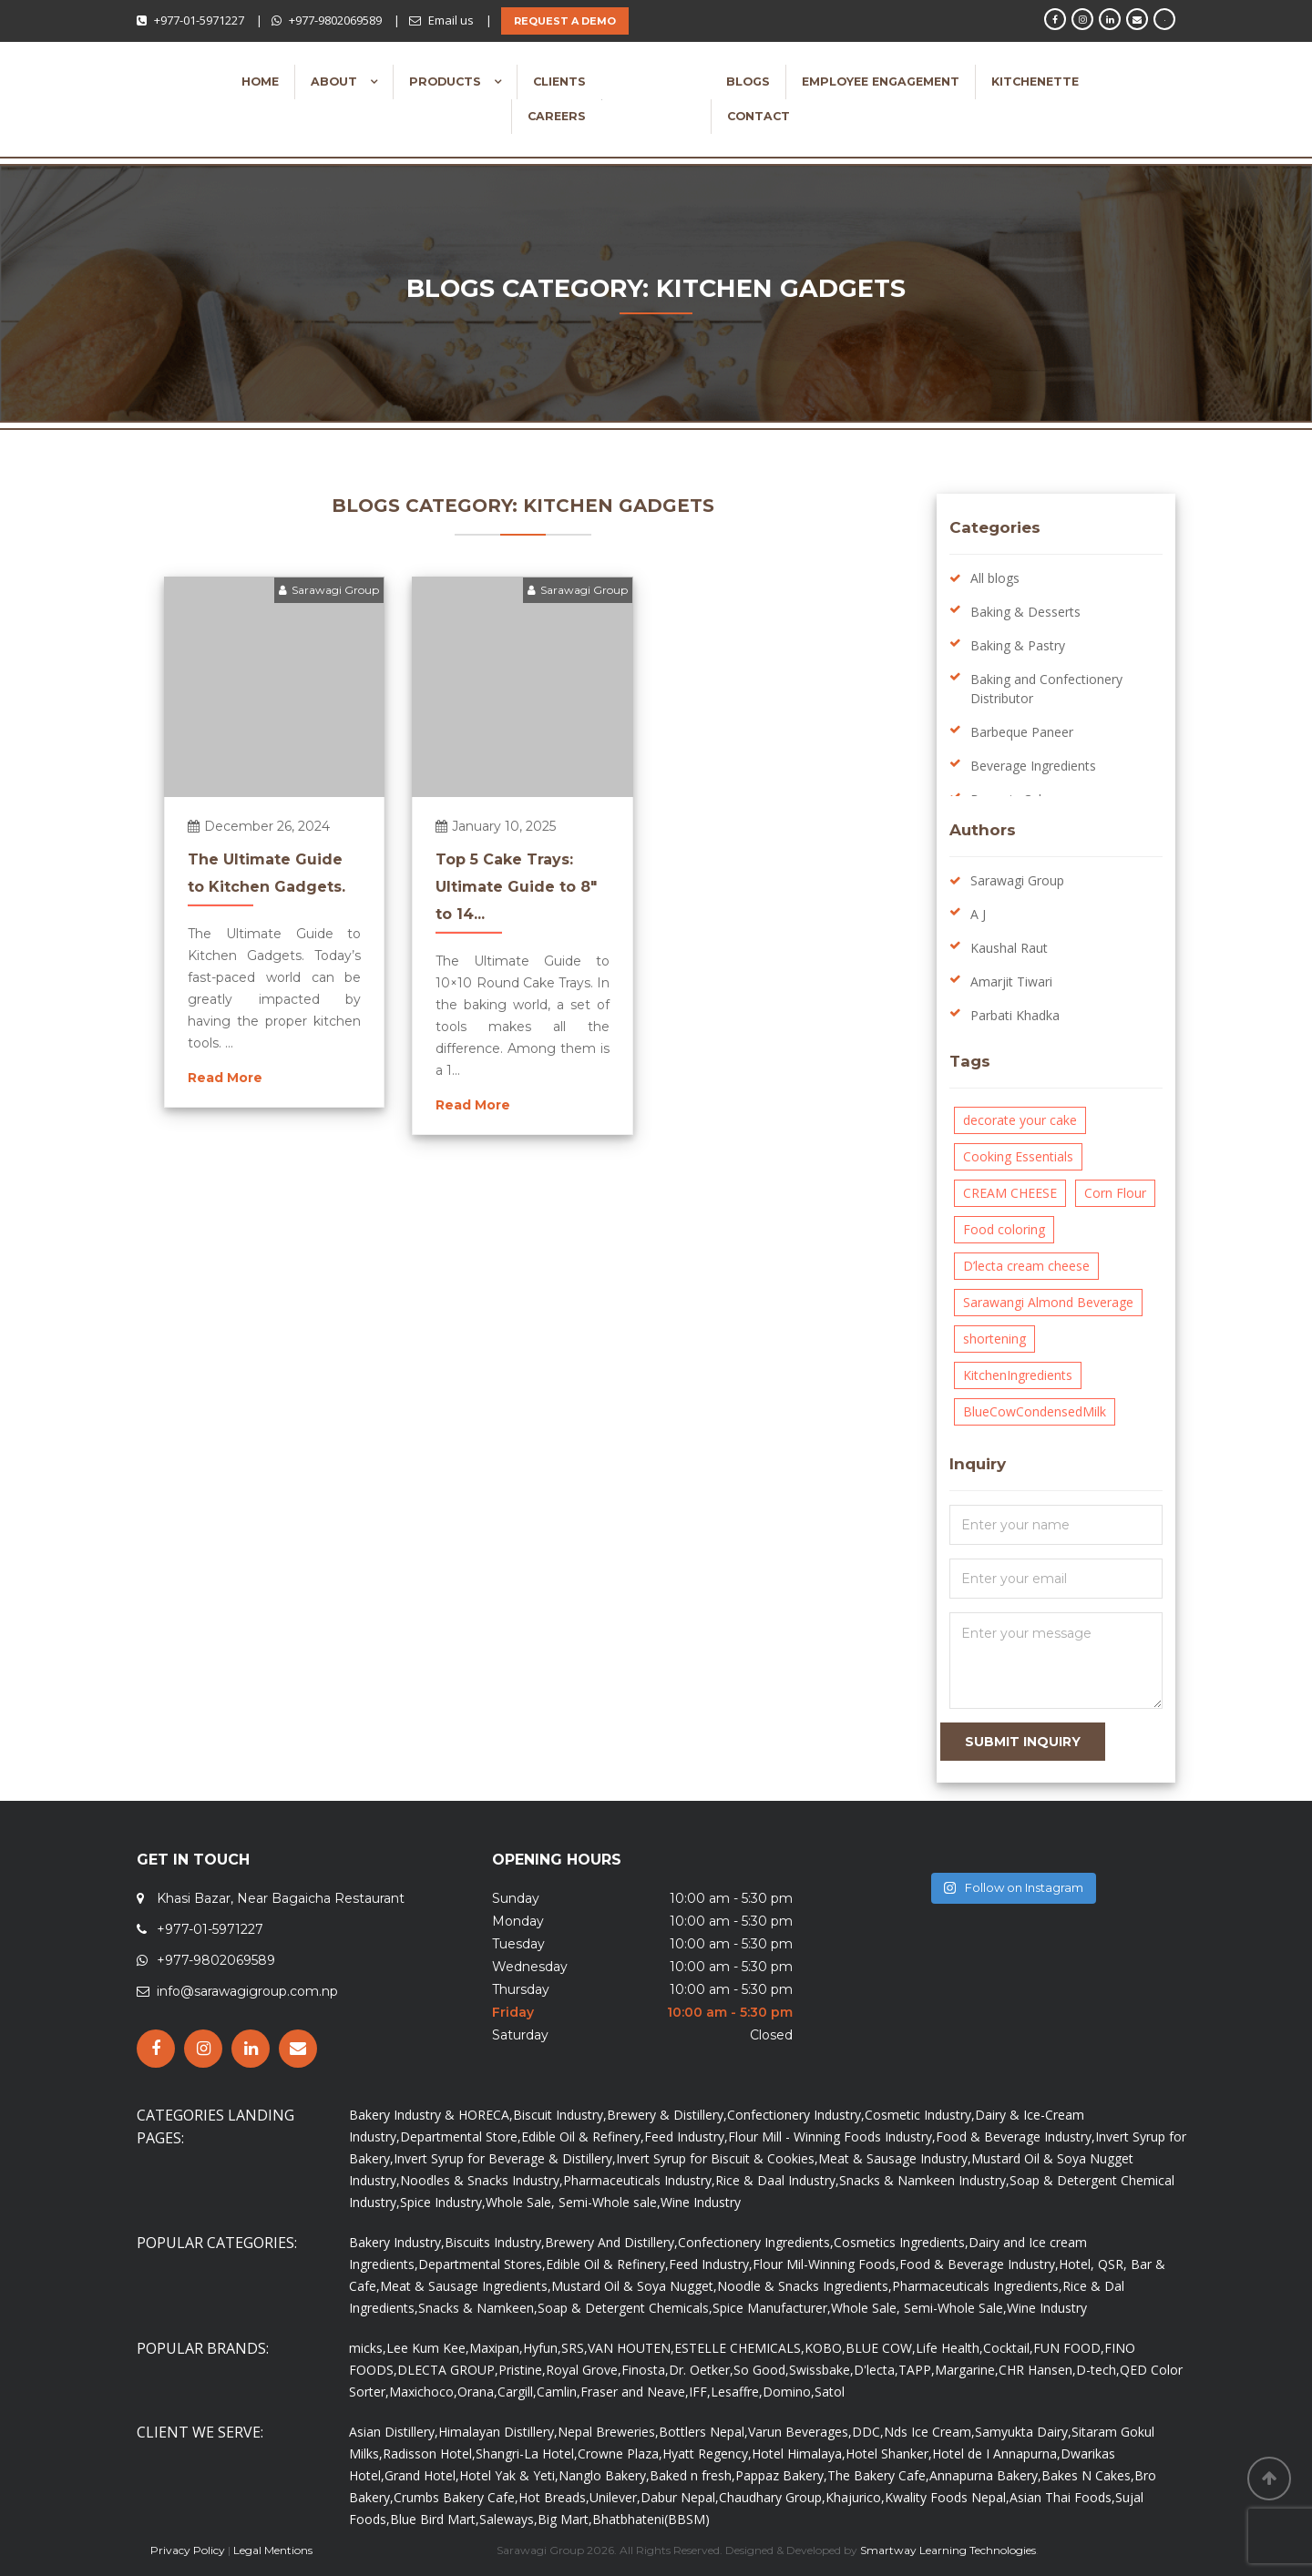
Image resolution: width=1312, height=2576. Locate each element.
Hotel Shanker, (889, 2453)
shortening (994, 1338)
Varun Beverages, (800, 2431)
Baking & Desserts (1025, 611)
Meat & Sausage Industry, (894, 2158)
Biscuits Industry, (495, 2242)
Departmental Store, (460, 2136)
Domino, (789, 2391)
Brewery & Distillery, (667, 2114)
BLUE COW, (881, 2347)
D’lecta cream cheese (1026, 1265)
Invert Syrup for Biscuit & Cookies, (717, 2158)
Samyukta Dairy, (1023, 2431)
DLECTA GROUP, (447, 2369)
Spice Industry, (443, 2202)
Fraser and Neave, (634, 2391)
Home (260, 81)
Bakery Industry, (397, 2242)
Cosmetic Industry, (920, 2114)
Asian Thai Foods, (1062, 2497)
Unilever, (615, 2497)
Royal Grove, (583, 2369)
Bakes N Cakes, (1087, 2475)
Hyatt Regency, (707, 2453)
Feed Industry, (686, 2136)
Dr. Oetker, (701, 2369)
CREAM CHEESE (1010, 1192)
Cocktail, (1008, 2347)
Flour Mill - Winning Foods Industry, (832, 2136)
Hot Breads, (553, 2497)
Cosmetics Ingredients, (901, 2242)
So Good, (761, 2369)
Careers (557, 116)
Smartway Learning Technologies (948, 2550)
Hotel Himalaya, (799, 2453)
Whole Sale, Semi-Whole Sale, (919, 2307)
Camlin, (558, 2391)
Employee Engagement (880, 81)
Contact (758, 116)
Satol (830, 2391)
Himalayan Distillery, (498, 2431)
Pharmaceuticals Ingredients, (977, 2286)
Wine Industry (701, 2202)
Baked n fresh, (692, 2475)
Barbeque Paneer (1021, 732)
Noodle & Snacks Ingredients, (804, 2286)
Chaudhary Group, (772, 2497)
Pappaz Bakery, (781, 2475)
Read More (225, 1077)
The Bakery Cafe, (878, 2475)
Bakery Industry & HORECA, (431, 2114)
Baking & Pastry (1017, 645)
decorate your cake (1020, 1120)
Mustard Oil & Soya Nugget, (634, 2286)
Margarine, (967, 2369)
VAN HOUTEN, (631, 2347)
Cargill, (517, 2391)
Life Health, (949, 2347)
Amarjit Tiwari (1011, 981)
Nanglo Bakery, (604, 2475)
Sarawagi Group (329, 590)
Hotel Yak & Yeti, (509, 2475)
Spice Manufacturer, (771, 2307)
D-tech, (1098, 2369)
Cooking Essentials (1018, 1156)
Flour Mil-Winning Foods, (826, 2264)
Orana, (477, 2391)
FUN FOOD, (1068, 2347)
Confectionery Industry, (796, 2114)
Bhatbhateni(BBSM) (651, 2519)
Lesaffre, (737, 2391)
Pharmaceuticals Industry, (639, 2180)
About (336, 81)
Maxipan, (496, 2347)
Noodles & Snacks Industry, (481, 2180)
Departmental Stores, (482, 2264)
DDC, (868, 2431)
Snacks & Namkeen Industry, (924, 2180)
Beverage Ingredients (1033, 765)
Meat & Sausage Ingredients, (465, 2286)
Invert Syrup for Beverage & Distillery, (505, 2158)
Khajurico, (855, 2497)
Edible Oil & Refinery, (582, 2136)
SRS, (574, 2347)
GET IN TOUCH (193, 1859)
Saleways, (508, 2519)
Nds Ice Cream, (929, 2431)
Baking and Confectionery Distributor (1046, 688)
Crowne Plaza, (620, 2453)
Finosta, (645, 2369)
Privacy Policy (187, 2550)
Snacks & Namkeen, (478, 2307)
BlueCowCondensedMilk (1034, 1411)
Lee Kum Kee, (427, 2347)
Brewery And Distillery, (611, 2242)
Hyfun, (542, 2347)
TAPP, (916, 2369)
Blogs (748, 81)
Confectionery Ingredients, (756, 2242)
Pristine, (522, 2369)
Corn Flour (1115, 1192)
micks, (367, 2347)
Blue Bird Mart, (434, 2519)
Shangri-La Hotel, (527, 2453)
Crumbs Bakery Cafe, (456, 2497)
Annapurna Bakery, (985, 2475)
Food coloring (1004, 1229)
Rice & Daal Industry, (777, 2180)
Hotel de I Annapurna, (996, 2453)
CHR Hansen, (1037, 2369)
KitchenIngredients (1017, 1375)
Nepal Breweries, (608, 2431)
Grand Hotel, (421, 2475)
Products (447, 81)
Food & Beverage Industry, (1015, 2136)
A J (978, 914)
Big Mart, (565, 2519)
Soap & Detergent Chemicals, (625, 2307)
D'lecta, (876, 2369)
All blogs (995, 578)
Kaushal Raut (1009, 947)
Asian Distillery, (393, 2431)
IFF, (700, 2391)
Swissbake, (821, 2369)
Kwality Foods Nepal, (947, 2497)
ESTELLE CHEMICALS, (739, 2347)
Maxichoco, (423, 2391)
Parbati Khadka (1015, 1015)
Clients (559, 81)
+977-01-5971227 (199, 20)
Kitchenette (1035, 81)
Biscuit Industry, (560, 2114)
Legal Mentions (273, 2550)
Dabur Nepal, (680, 2497)
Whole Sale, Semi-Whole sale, (573, 2202)
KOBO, (825, 2347)
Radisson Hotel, (429, 2453)
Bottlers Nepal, (703, 2431)
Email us (451, 20)
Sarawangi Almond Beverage (1048, 1302)
